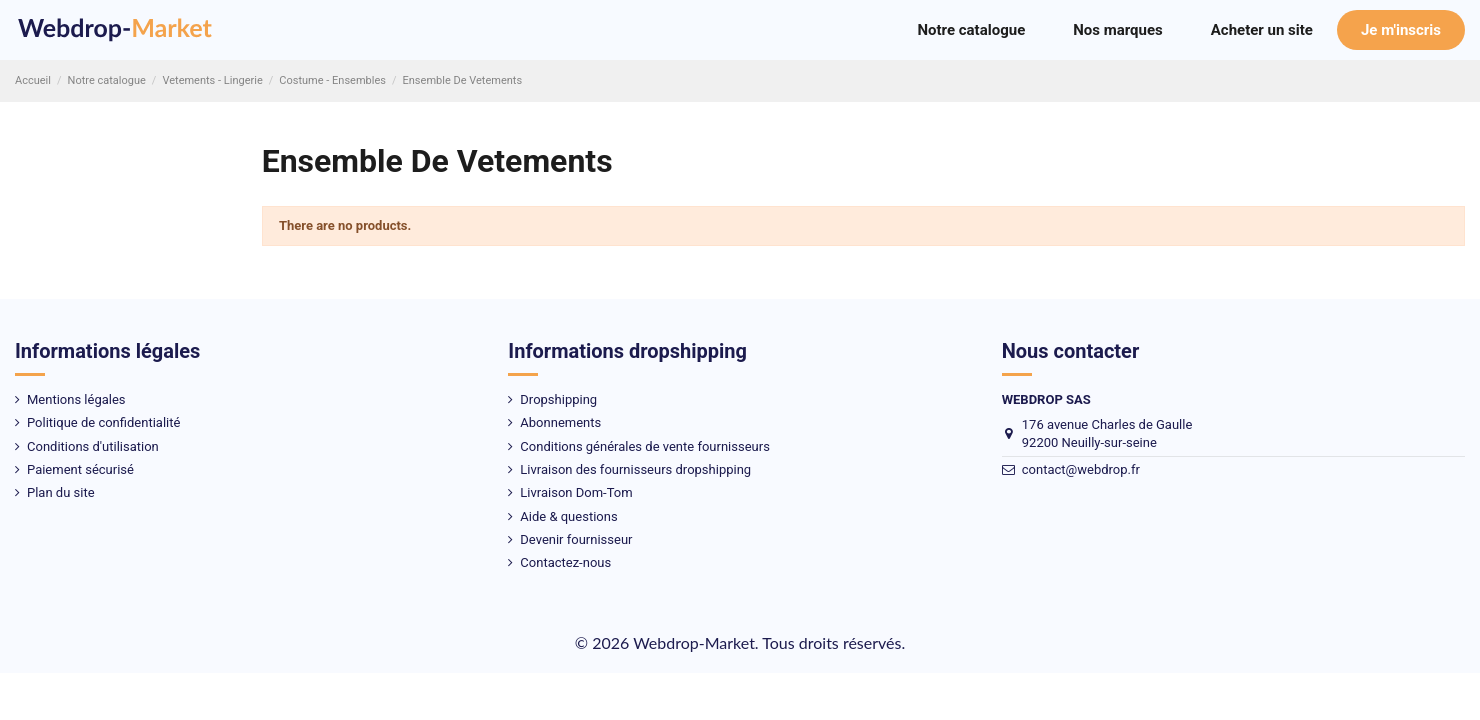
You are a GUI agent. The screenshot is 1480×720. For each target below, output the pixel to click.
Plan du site (61, 492)
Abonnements (560, 422)
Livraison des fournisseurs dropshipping (635, 469)
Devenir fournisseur (576, 539)
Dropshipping (558, 399)
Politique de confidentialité (103, 422)
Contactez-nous (565, 562)
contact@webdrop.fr (1081, 469)
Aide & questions (568, 516)
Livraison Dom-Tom (576, 492)
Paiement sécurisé (80, 469)
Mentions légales (76, 399)
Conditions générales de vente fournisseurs (645, 446)
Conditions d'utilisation (93, 446)
